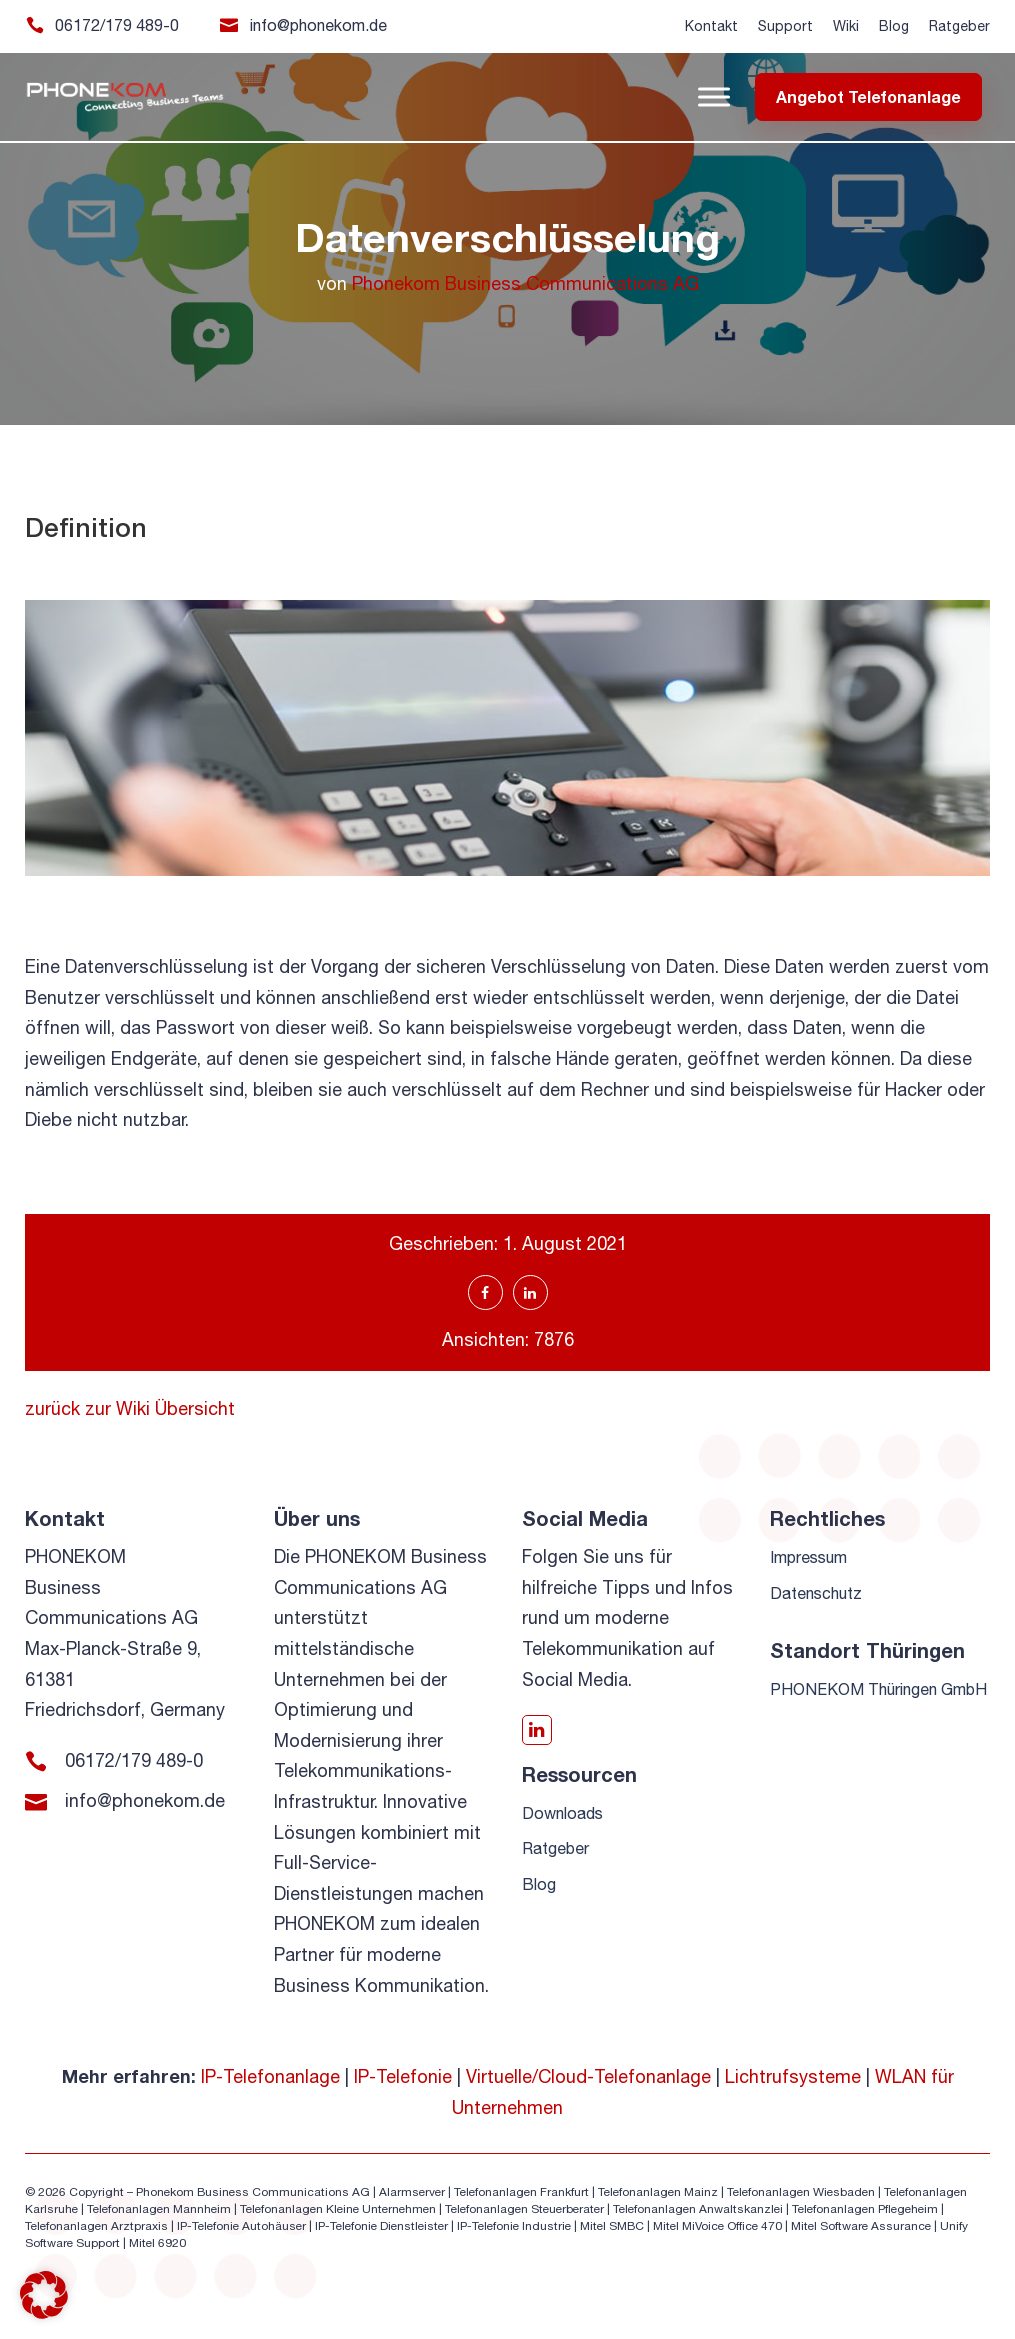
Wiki (846, 26)
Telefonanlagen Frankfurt (521, 2192)
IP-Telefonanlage (270, 2076)
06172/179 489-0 (117, 25)
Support (785, 26)
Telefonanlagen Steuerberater (524, 2209)
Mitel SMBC (612, 2226)
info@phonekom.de (318, 25)
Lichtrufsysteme (793, 2076)
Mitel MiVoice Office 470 (717, 2226)
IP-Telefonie (403, 2076)
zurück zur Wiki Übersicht (130, 1408)
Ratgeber (959, 26)
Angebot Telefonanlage (868, 96)
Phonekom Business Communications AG (525, 283)
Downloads (562, 1813)
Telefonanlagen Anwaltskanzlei (698, 2209)
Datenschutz (816, 1593)
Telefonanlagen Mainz (658, 2192)
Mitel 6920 (157, 2243)
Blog (894, 26)
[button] (44, 2295)
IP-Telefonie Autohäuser (241, 2226)
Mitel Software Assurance (861, 2226)
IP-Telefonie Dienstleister (381, 2226)
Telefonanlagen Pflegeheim (865, 2209)
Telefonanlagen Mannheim (160, 2209)
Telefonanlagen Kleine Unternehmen (338, 2209)
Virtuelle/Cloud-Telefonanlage (588, 2076)
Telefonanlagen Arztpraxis (96, 2226)
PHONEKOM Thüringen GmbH (878, 1689)
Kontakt (711, 26)
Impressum (808, 1557)
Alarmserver (412, 2192)
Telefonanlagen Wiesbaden (801, 2192)
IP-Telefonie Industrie (514, 2226)
